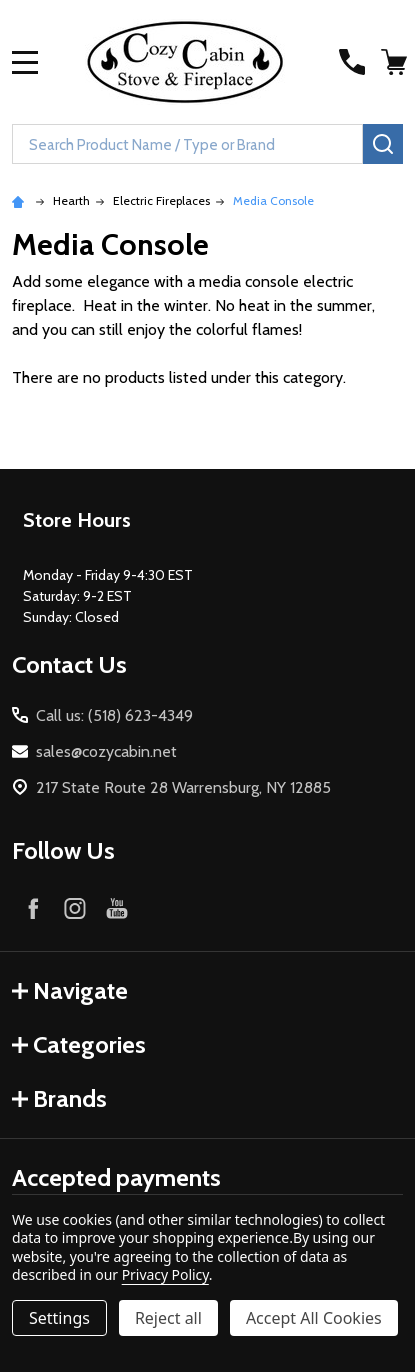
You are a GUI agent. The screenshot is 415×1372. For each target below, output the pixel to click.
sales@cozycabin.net (106, 751)
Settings (59, 1318)
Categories (79, 1044)
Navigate (70, 990)
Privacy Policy (165, 1274)
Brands (59, 1098)
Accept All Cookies (314, 1318)
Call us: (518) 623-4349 (114, 715)
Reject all (168, 1318)
